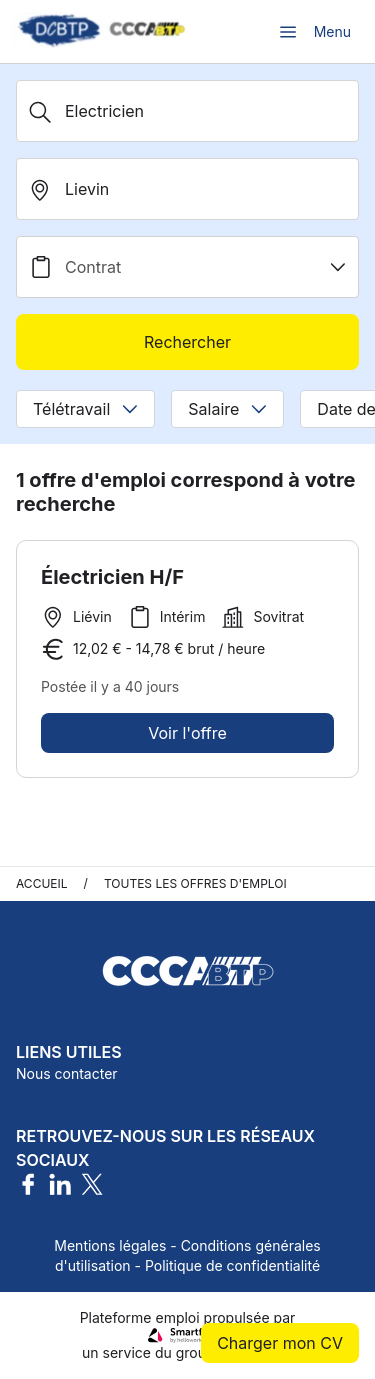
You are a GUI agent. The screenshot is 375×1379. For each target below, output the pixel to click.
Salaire (227, 409)
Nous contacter (67, 1073)
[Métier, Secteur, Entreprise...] (187, 111)
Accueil (42, 883)
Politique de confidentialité (232, 1265)
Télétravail (85, 409)
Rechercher (187, 342)
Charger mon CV (280, 1343)
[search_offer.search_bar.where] (187, 189)
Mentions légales (110, 1245)
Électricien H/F (112, 577)
